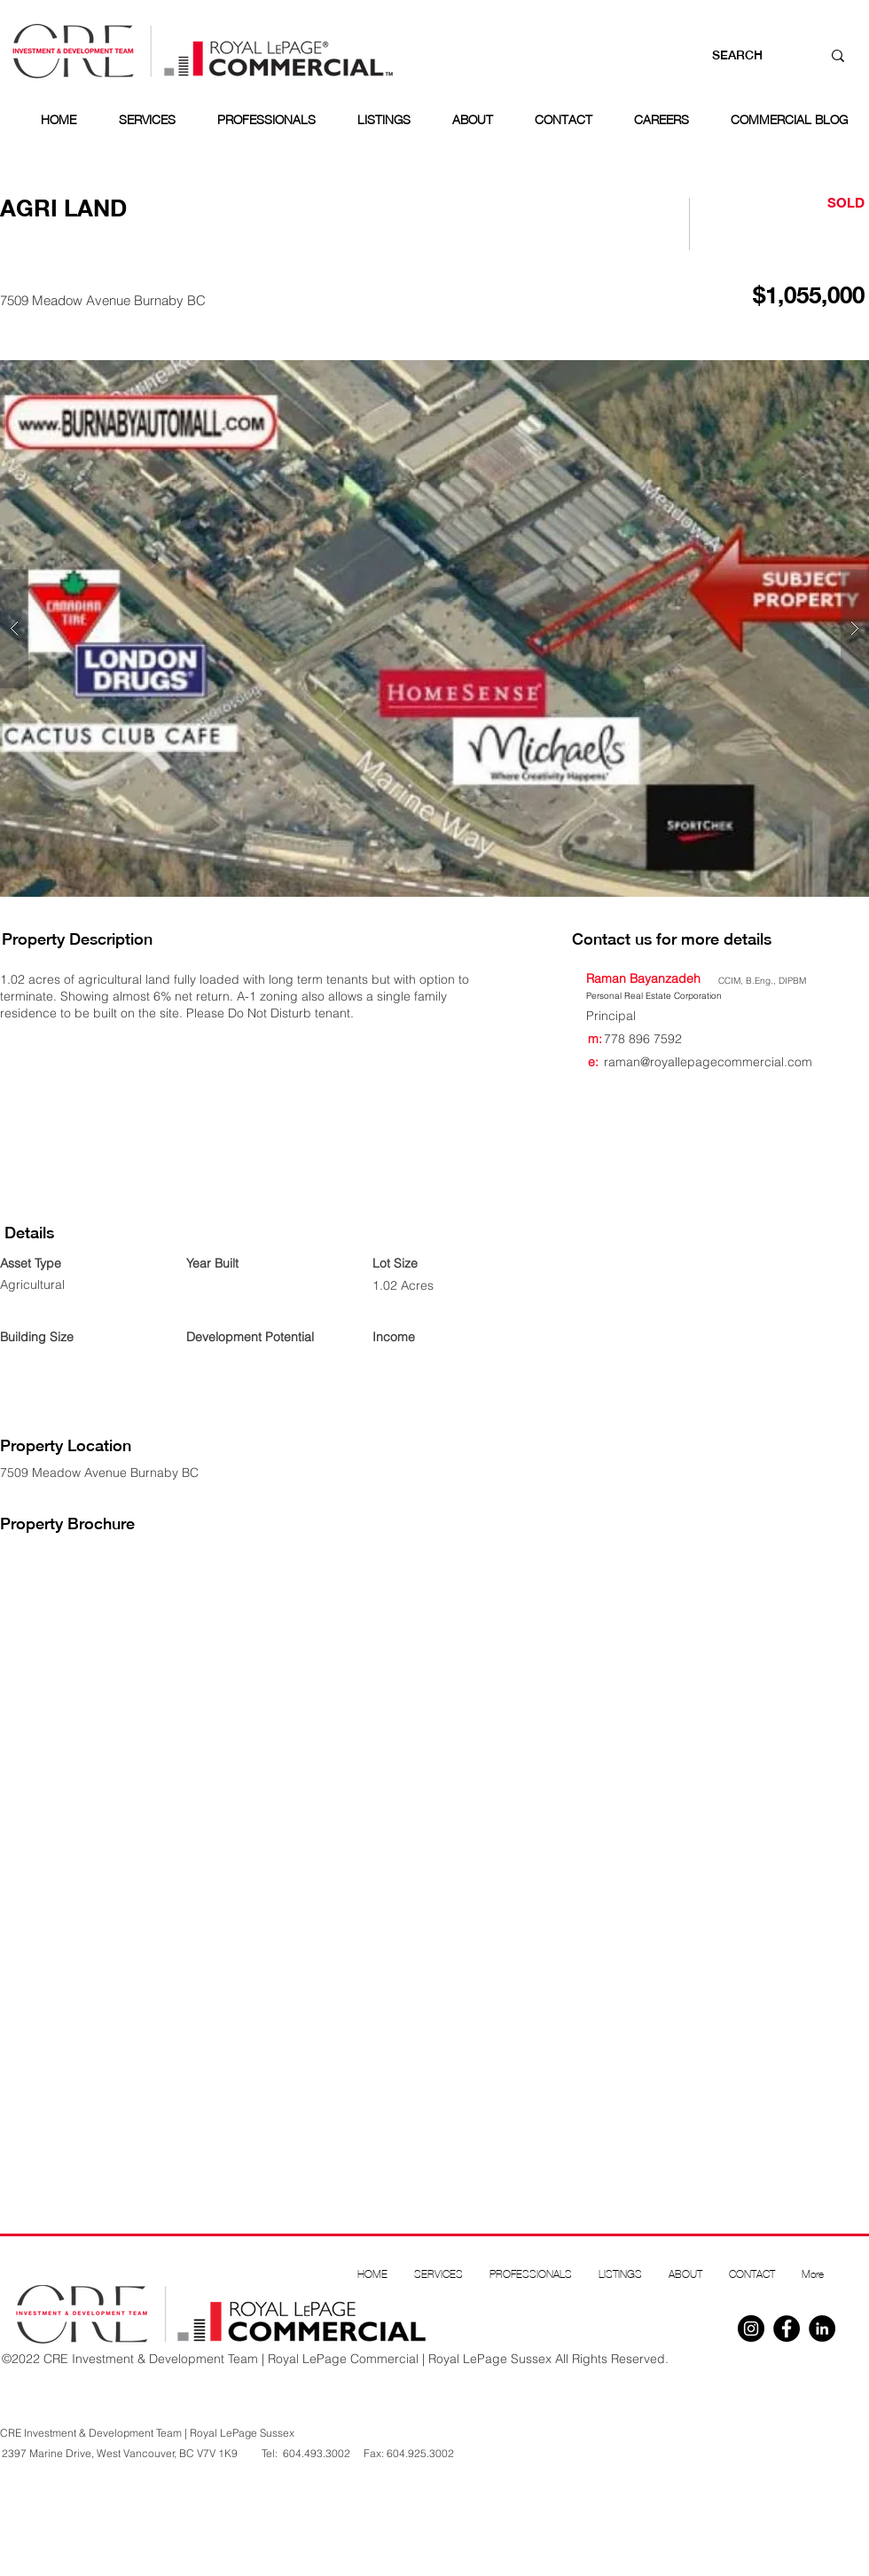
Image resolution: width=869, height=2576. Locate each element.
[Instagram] (751, 2328)
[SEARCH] (749, 56)
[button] (434, 628)
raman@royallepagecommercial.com (708, 1062)
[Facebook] (786, 2328)
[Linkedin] (822, 2328)
